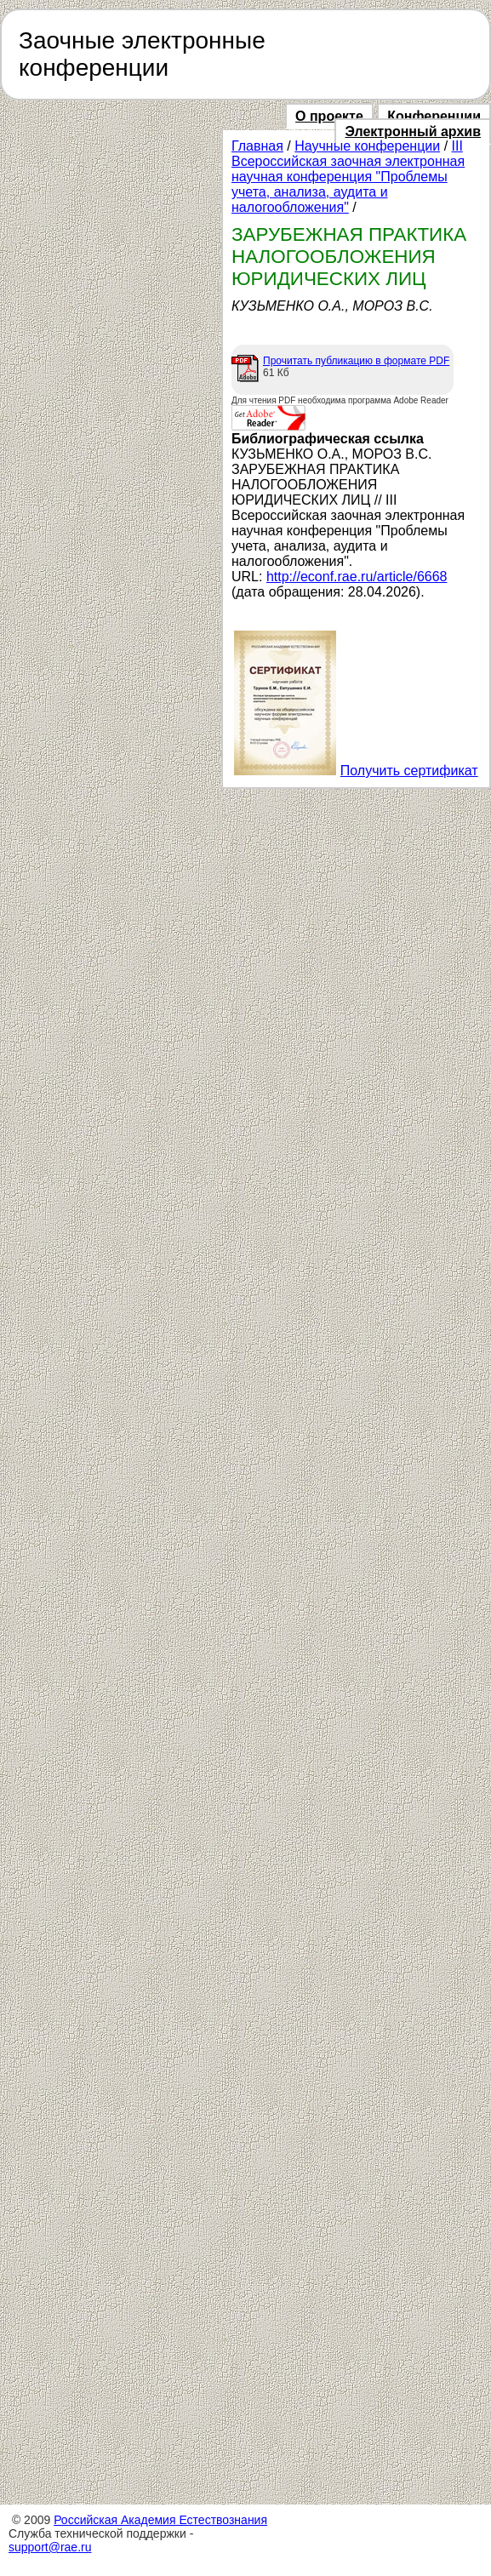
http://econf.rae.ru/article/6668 (357, 576)
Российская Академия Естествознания (160, 2520)
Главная (257, 146)
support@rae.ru (50, 2547)
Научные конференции (367, 146)
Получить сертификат (409, 770)
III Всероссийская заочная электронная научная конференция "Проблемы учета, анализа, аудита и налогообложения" (348, 176)
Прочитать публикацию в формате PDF (356, 361)
